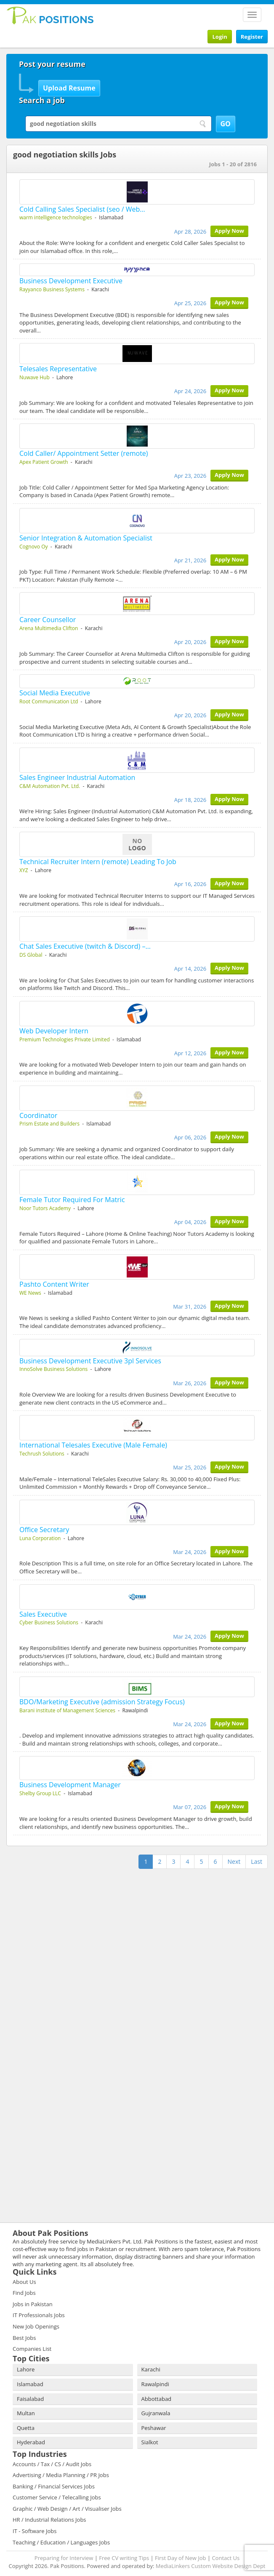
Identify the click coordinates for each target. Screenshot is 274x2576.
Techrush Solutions (41, 1453)
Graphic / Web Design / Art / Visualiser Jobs (67, 2508)
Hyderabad (31, 2442)
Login (219, 36)
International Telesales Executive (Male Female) (93, 1445)
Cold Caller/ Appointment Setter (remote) (83, 453)
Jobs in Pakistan (33, 2304)
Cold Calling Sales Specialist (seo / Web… (82, 209)
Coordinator (38, 1115)
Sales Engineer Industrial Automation (77, 777)
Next (234, 1861)
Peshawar (153, 2428)
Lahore (26, 2369)
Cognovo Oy (33, 546)
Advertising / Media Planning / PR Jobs (61, 2475)
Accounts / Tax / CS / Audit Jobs (52, 2464)
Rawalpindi (155, 2384)
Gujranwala (155, 2413)
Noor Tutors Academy (45, 1208)
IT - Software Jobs (34, 2531)
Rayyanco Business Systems (52, 289)
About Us (24, 2282)
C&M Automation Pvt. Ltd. (49, 786)
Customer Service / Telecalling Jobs (57, 2497)
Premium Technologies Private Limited (64, 1039)
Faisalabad (30, 2399)
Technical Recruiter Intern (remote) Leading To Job (97, 861)
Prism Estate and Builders (49, 1123)
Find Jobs (24, 2293)
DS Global (30, 954)
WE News (30, 1292)
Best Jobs (24, 2338)
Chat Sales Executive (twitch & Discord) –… (85, 946)
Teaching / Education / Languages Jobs (61, 2542)
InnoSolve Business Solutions (53, 1369)
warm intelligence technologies (55, 217)
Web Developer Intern (53, 1030)
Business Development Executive (70, 280)
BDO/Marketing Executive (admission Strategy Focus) (102, 1701)
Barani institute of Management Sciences (67, 1710)
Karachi (150, 2369)
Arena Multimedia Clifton (48, 628)
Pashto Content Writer (54, 1284)
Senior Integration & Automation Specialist (85, 538)
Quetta (26, 2428)
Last (256, 1861)
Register (252, 36)
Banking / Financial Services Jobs (54, 2486)
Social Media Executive (54, 692)
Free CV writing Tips (124, 2558)
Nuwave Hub (34, 377)
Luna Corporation (40, 1538)
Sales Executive (43, 1614)
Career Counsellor (47, 619)
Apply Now (229, 230)
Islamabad (30, 2384)
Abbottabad (156, 2399)
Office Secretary (44, 1529)
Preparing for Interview (64, 2558)
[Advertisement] (59, 1923)
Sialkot (149, 2442)
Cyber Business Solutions (48, 1622)
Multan (26, 2413)
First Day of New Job (180, 2558)
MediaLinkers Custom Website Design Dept (211, 2566)
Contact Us (225, 2558)
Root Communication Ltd (48, 701)
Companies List (32, 2348)
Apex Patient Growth (43, 462)
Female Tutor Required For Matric (72, 1199)
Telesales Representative (58, 368)
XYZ (23, 870)
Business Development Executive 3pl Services (90, 1360)
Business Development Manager (70, 1784)
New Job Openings (36, 2326)
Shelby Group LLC (40, 1793)
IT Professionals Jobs (39, 2315)
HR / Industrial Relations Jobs (49, 2519)
